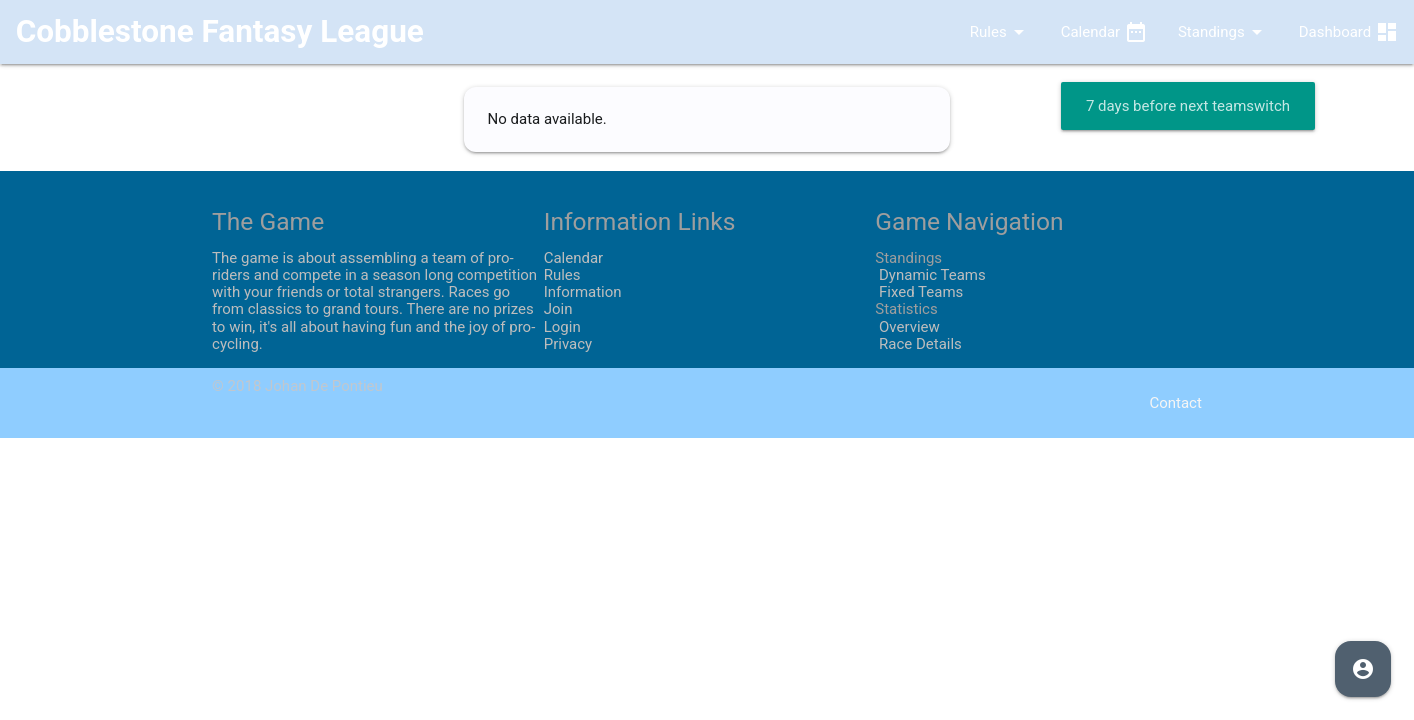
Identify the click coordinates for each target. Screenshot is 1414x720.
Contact (1175, 403)
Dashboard (1349, 32)
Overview (907, 327)
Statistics (906, 309)
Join (558, 309)
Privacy (568, 344)
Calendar (1104, 32)
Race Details (918, 344)
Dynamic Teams (930, 275)
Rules (983, 32)
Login (562, 327)
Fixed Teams (919, 292)
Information (583, 292)
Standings (1223, 32)
